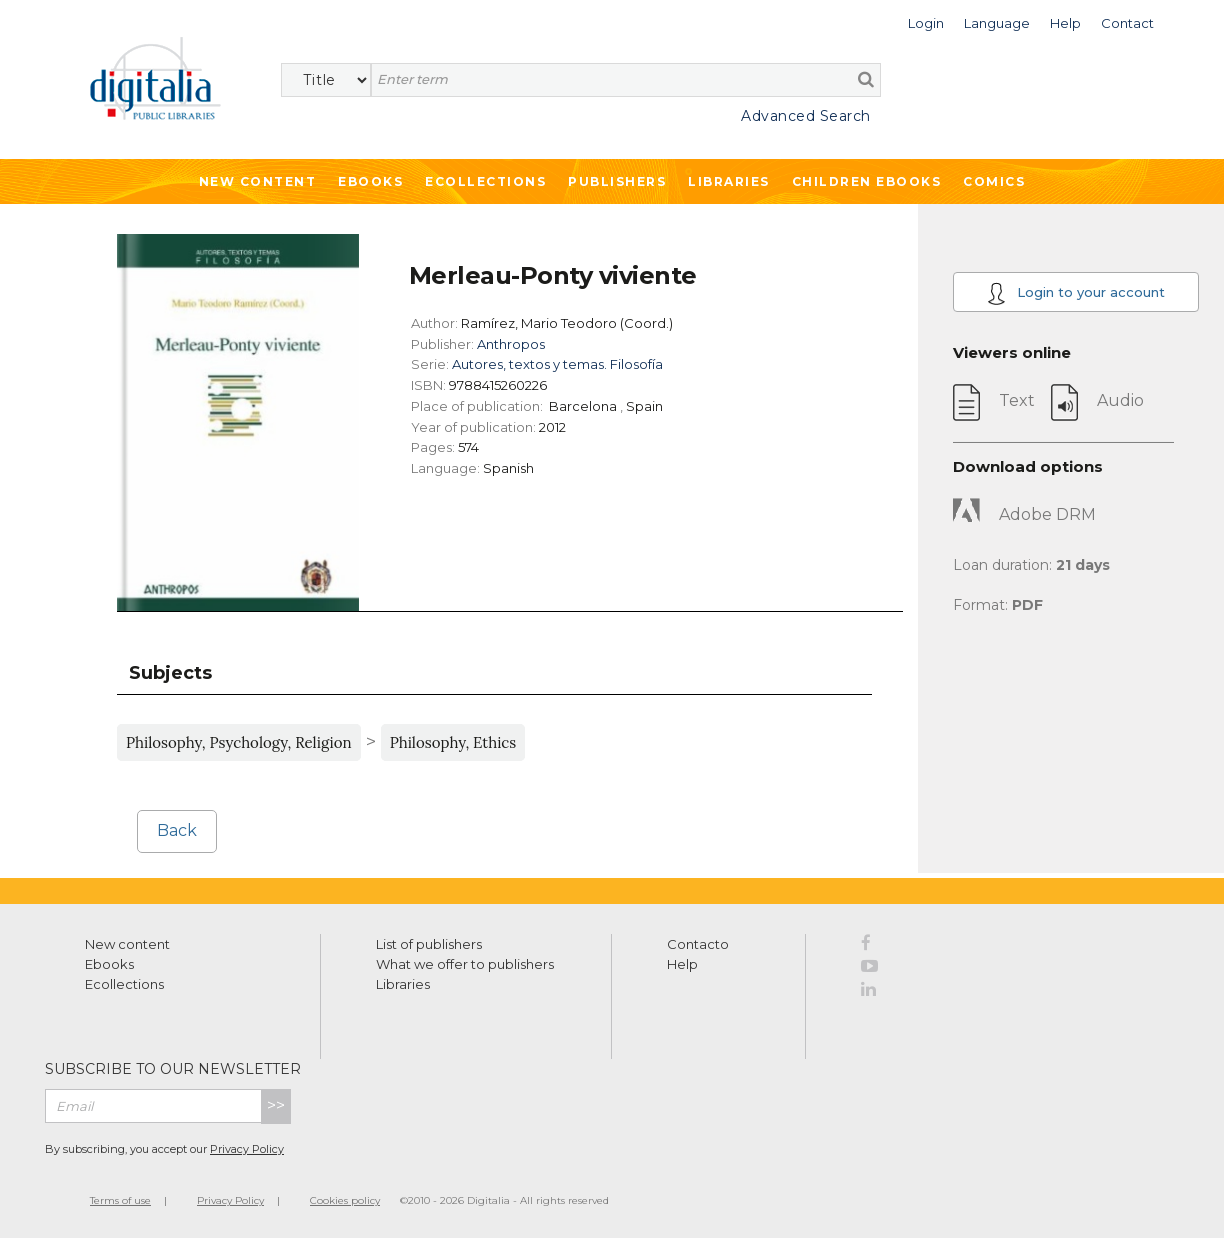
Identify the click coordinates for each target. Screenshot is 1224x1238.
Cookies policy (345, 1200)
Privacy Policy (247, 1149)
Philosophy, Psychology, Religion (239, 742)
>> (276, 1105)
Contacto (698, 944)
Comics (994, 181)
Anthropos (511, 344)
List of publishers (429, 944)
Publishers (617, 181)
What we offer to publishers (465, 964)
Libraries (729, 181)
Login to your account (1076, 293)
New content (127, 944)
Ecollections (485, 181)
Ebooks (370, 181)
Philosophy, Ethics (453, 742)
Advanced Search (806, 116)
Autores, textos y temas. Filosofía (557, 364)
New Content (258, 181)
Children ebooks (867, 181)
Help (682, 964)
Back (177, 830)
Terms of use (120, 1200)
